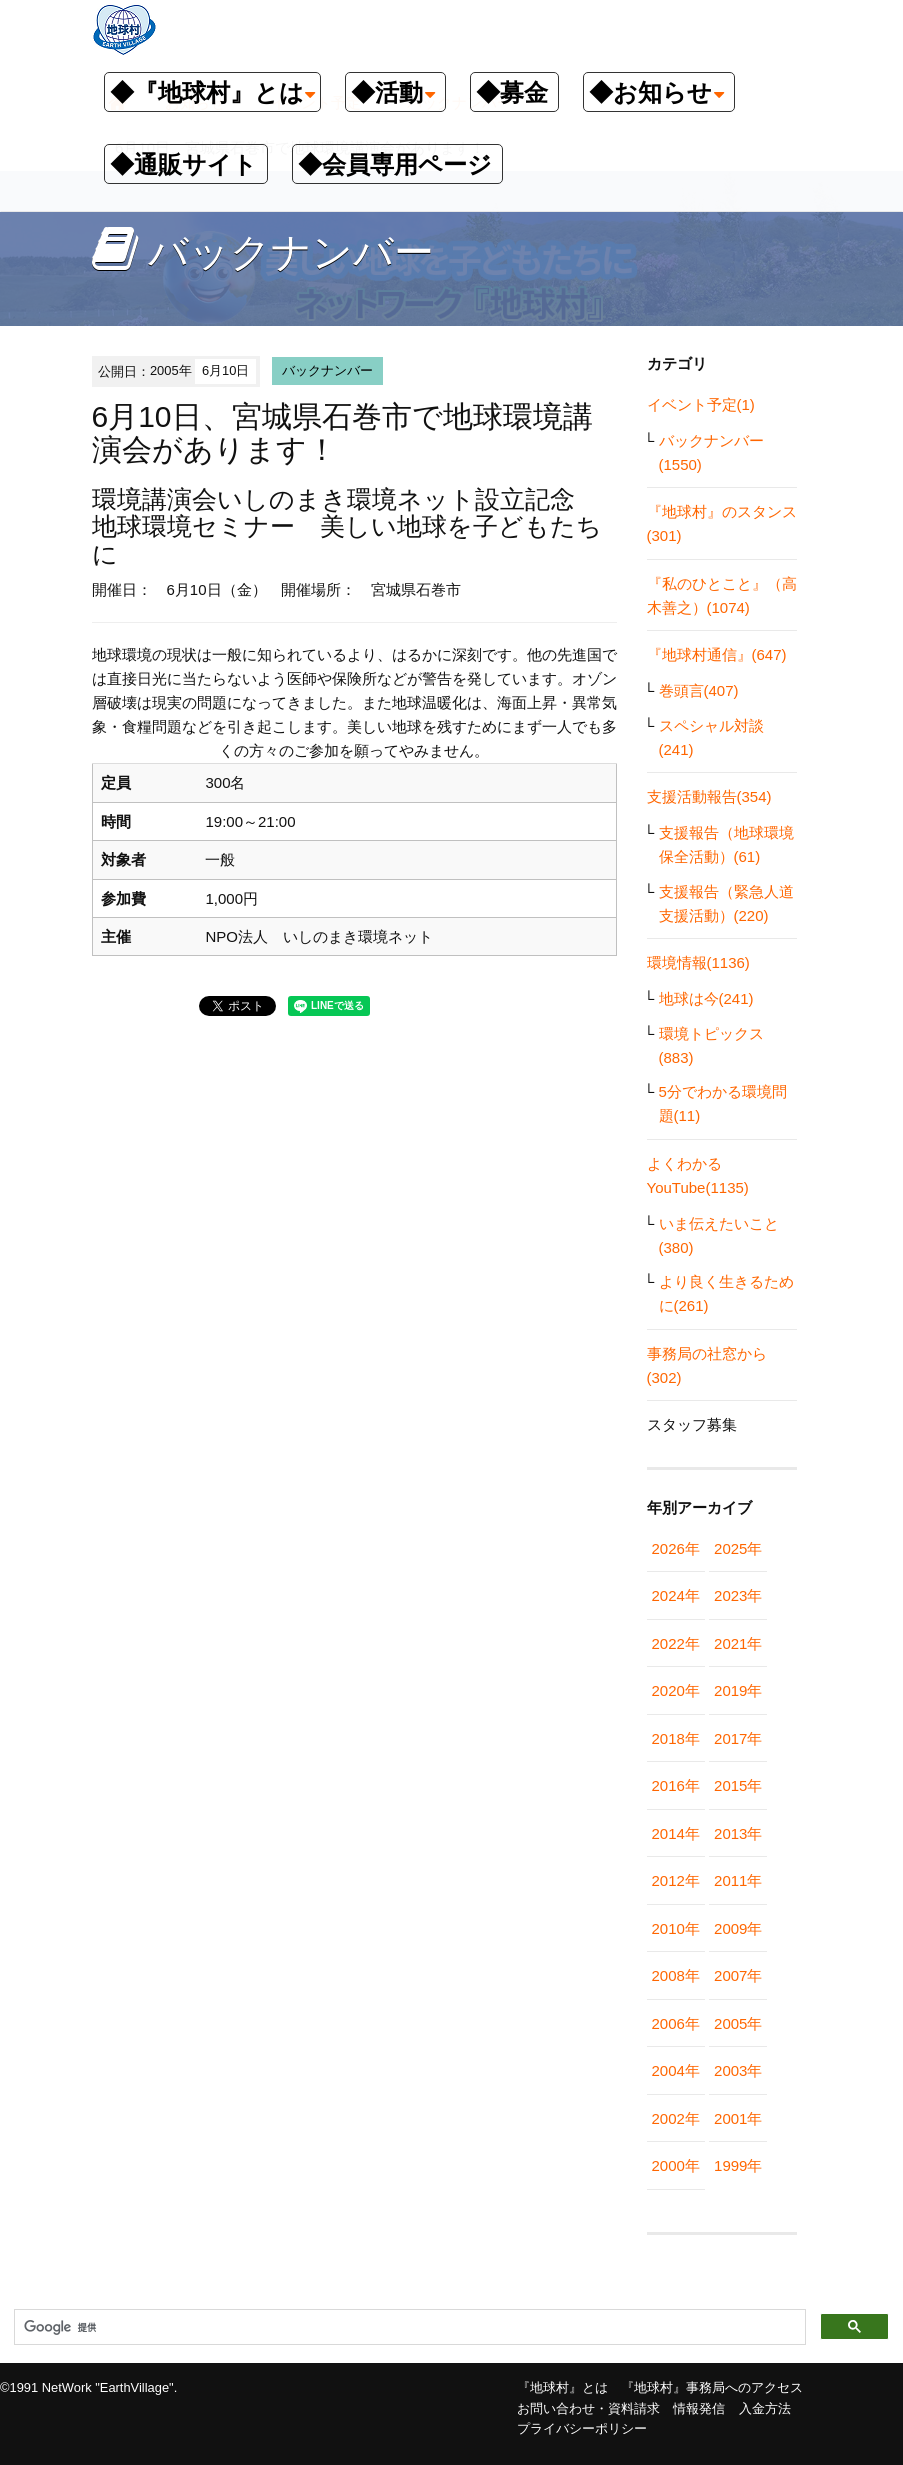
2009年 (738, 1928)
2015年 (738, 1785)
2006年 (676, 2023)
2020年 (676, 1690)
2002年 (676, 2118)
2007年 (738, 1975)
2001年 (738, 2118)
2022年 (676, 1643)
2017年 (738, 1738)
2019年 (738, 1690)
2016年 (676, 1785)
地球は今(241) (706, 998)
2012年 (676, 1880)
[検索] (408, 2328)
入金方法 (765, 2408)
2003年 (738, 2070)
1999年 (738, 2165)
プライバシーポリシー (582, 2428)
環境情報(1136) (698, 962)
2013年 (738, 1833)
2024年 (676, 1595)
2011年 (738, 1880)
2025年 (738, 1548)
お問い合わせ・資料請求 (588, 2408)
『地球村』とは (562, 2387)
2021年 (738, 1643)
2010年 (676, 1928)
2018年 (676, 1738)
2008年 (676, 1975)
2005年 (738, 2023)
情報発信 (699, 2408)
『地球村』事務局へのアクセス (712, 2387)
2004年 (676, 2070)
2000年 (676, 2165)
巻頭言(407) (699, 690)
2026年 (676, 1548)
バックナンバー (327, 370)
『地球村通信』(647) (717, 654)
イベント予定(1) (701, 404)
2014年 (676, 1833)
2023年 (738, 1595)
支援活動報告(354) (709, 796)
